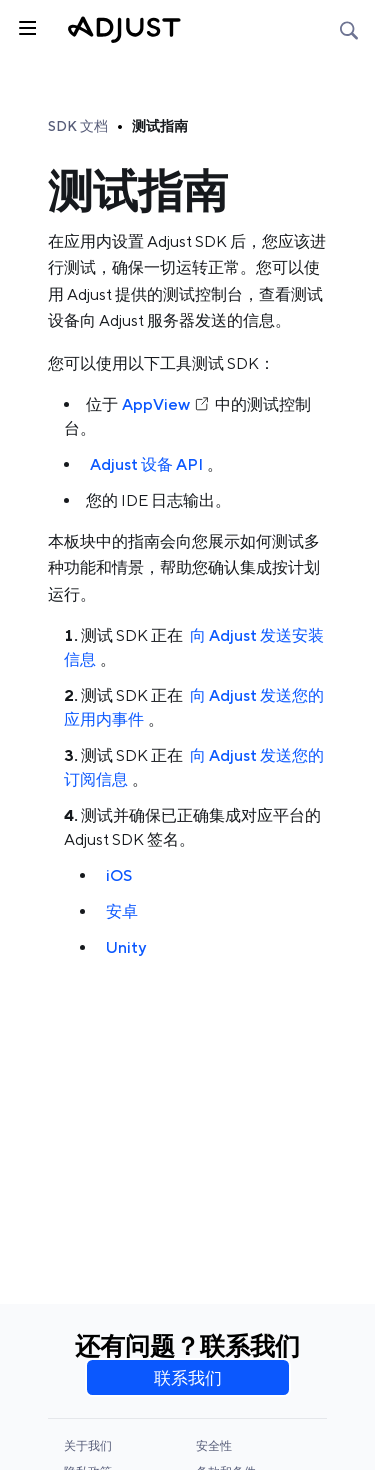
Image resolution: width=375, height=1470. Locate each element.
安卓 (122, 911)
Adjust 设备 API (146, 464)
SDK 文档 (78, 126)
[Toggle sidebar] (26, 26)
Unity (126, 947)
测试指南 (160, 126)
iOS (119, 875)
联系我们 (188, 1378)
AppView (166, 404)
